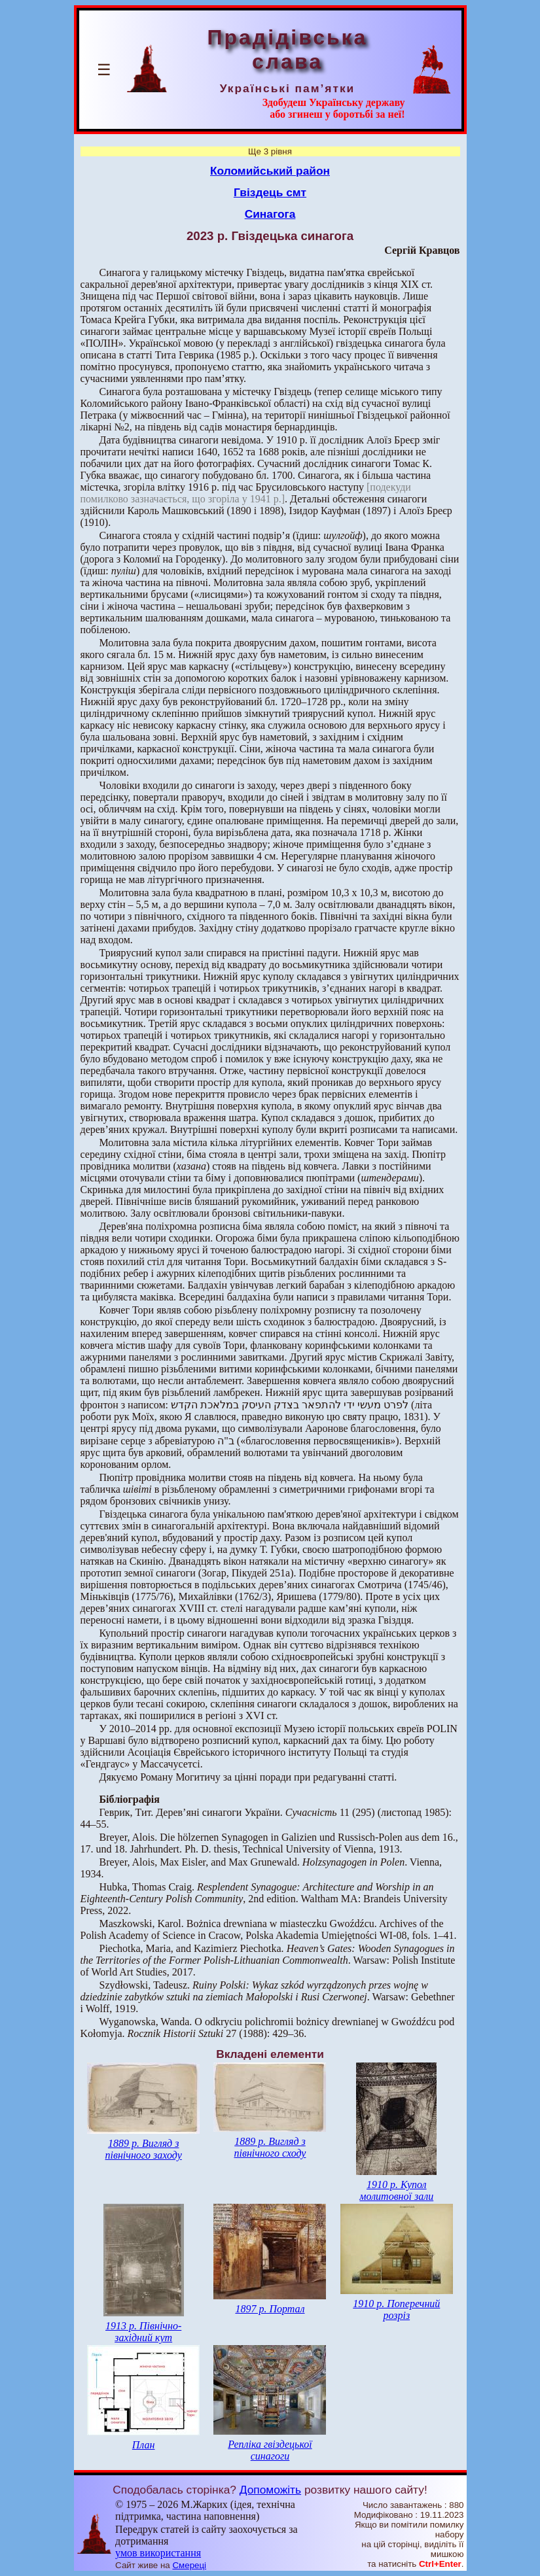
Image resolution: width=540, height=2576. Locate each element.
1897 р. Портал (269, 2308)
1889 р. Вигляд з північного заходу (143, 2149)
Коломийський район (270, 170)
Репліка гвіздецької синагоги (270, 2450)
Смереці (189, 2565)
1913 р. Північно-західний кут (143, 2331)
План (143, 2444)
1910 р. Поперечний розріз (396, 2309)
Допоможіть (270, 2489)
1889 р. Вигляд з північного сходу (270, 2147)
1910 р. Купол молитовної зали (396, 2190)
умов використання (158, 2552)
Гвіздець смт (270, 192)
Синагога (270, 213)
